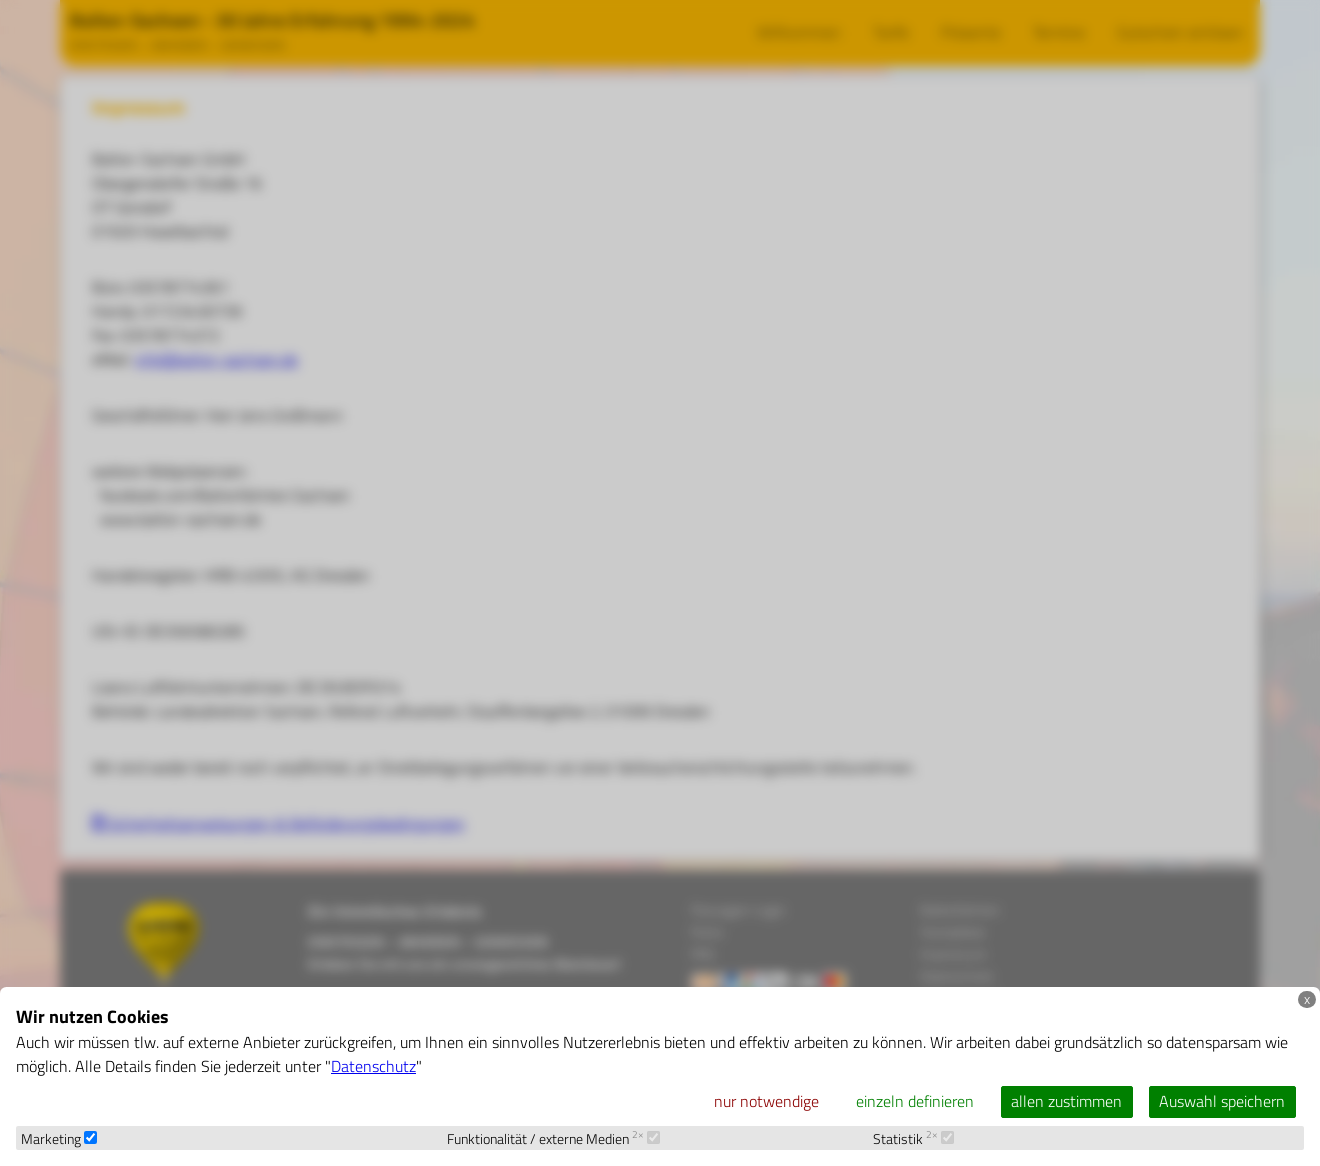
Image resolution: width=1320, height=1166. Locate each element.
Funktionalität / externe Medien (553, 1139)
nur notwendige (766, 1101)
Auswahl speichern (1222, 1101)
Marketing (59, 1139)
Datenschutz (373, 1066)
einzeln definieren (915, 1101)
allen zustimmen (1066, 1101)
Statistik (913, 1139)
